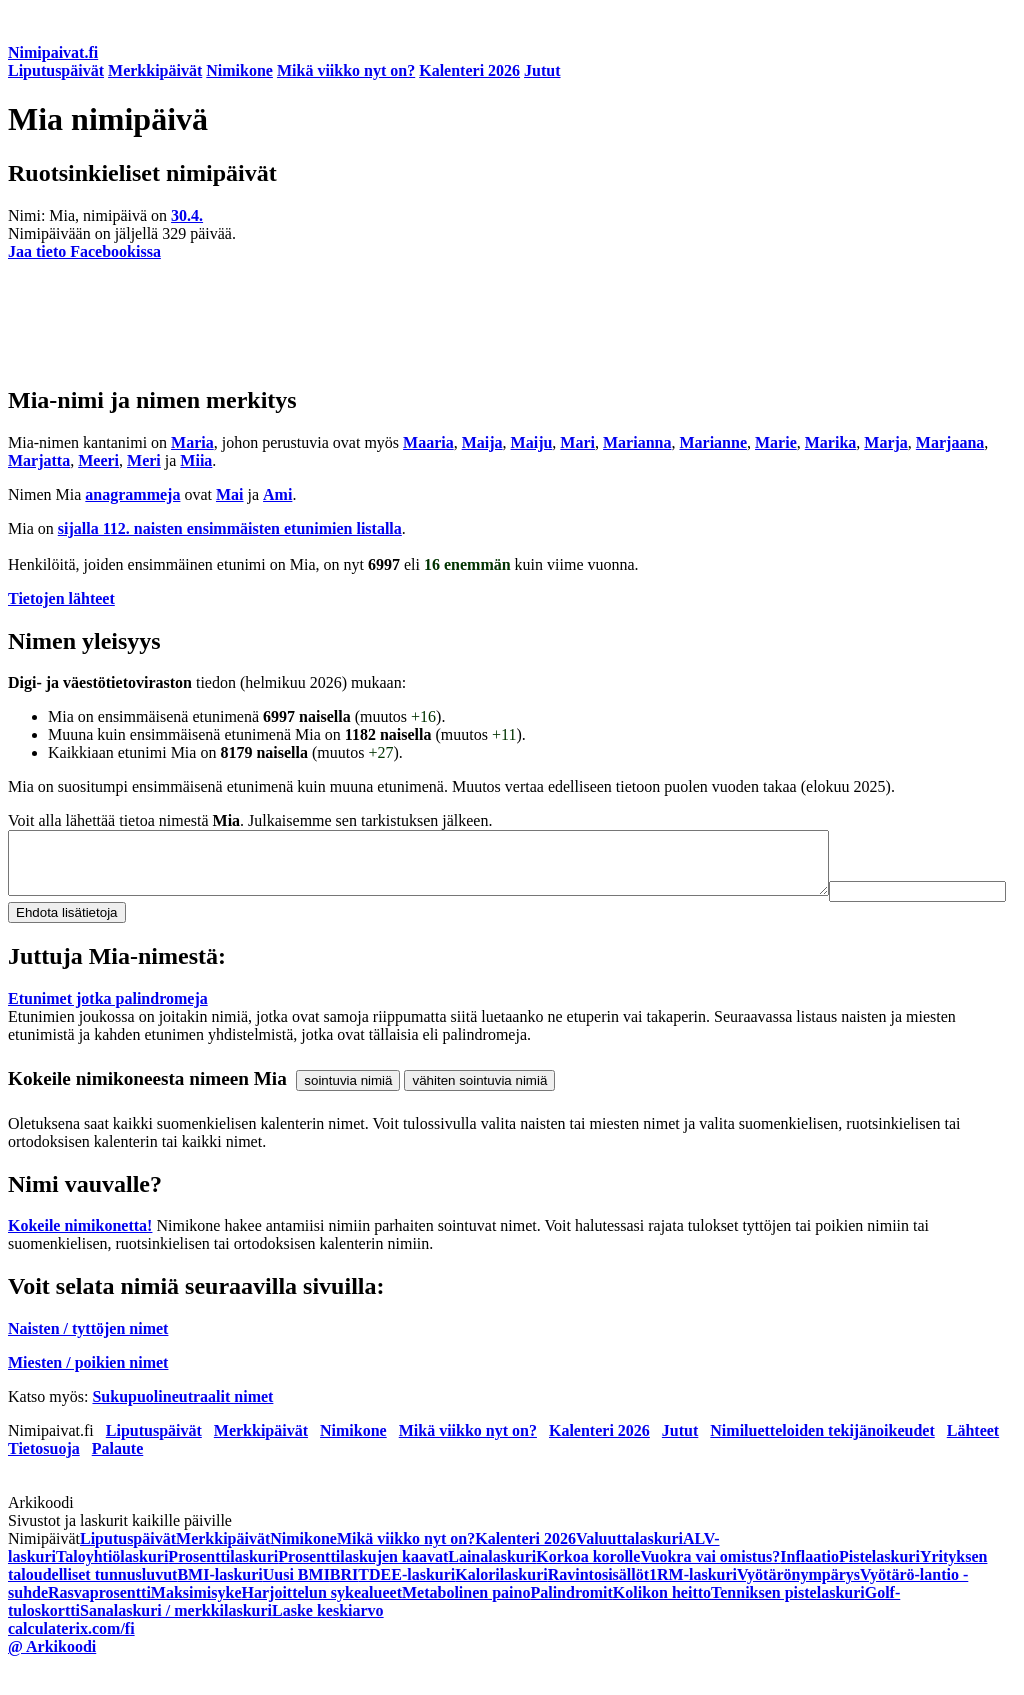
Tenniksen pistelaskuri (788, 1623)
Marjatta (39, 460)
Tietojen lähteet (61, 598)
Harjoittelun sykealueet (322, 1623)
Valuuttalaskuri (629, 1569)
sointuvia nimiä (348, 1111)
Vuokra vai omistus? (710, 1587)
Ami (277, 494)
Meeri (98, 460)
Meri (144, 460)
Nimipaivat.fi (53, 52)
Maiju (532, 442)
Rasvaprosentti (99, 1623)
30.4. (187, 215)
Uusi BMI (296, 1605)
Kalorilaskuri (501, 1605)
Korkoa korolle (588, 1587)
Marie (776, 442)
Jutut (542, 70)
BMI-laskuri (219, 1605)
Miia (196, 460)
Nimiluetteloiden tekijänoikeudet (822, 1461)
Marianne (713, 442)
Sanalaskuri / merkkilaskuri (176, 1641)
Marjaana (950, 442)
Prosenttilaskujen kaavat (363, 1587)
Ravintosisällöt (598, 1605)
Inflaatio (809, 1587)
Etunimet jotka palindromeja (108, 1029)
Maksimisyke (196, 1623)
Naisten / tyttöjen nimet (88, 1359)
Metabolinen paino (466, 1623)
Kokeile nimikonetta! (80, 1256)
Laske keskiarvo (328, 1641)
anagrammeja (132, 494)
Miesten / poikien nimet (88, 1393)
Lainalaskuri (492, 1587)
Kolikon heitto (662, 1623)
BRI (344, 1605)
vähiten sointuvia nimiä (479, 1111)
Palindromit (571, 1623)
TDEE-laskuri (406, 1605)
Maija (482, 442)
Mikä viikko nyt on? (346, 70)
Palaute (118, 1479)
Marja (886, 442)
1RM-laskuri (693, 1605)
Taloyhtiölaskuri (112, 1587)
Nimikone (239, 70)
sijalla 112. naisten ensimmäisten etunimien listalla (230, 528)
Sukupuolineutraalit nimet (182, 1427)
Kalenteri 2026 (469, 70)
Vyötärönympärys (798, 1605)
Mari (577, 442)
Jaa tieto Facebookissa (84, 251)
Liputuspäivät (56, 70)
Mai (230, 494)
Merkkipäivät (155, 70)
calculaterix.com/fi (71, 1659)
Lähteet (973, 1461)
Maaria (428, 442)
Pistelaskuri (879, 1587)
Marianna (637, 442)
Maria (192, 442)
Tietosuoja (44, 1479)
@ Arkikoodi (52, 1677)
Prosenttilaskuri (223, 1587)
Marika (831, 442)
